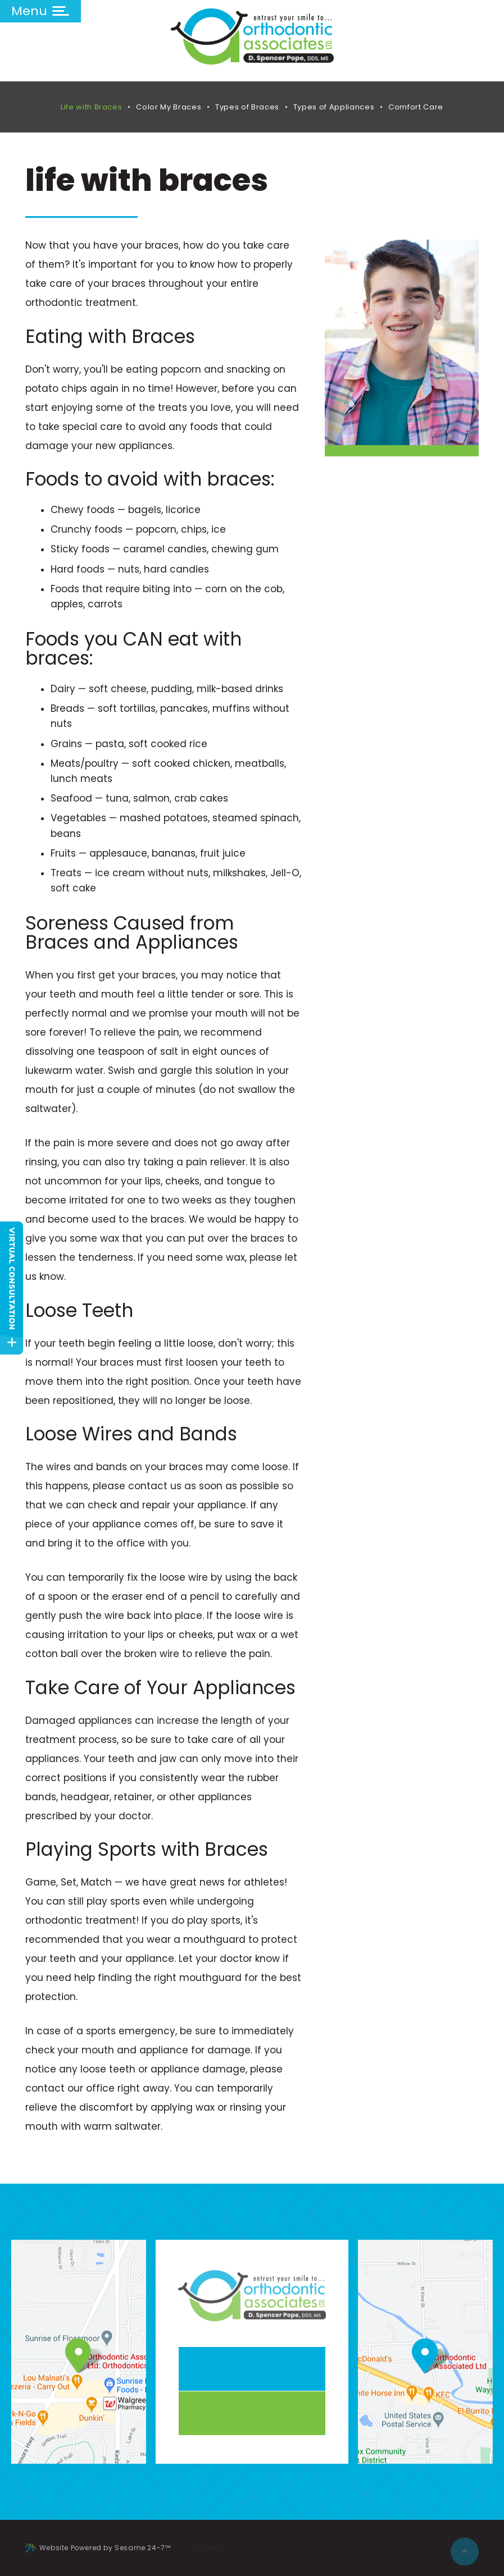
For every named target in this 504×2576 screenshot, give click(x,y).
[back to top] (465, 2548)
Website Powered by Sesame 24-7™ (98, 2547)
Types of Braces (247, 107)
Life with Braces (91, 107)
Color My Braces (168, 107)
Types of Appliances (333, 107)
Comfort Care (415, 107)
